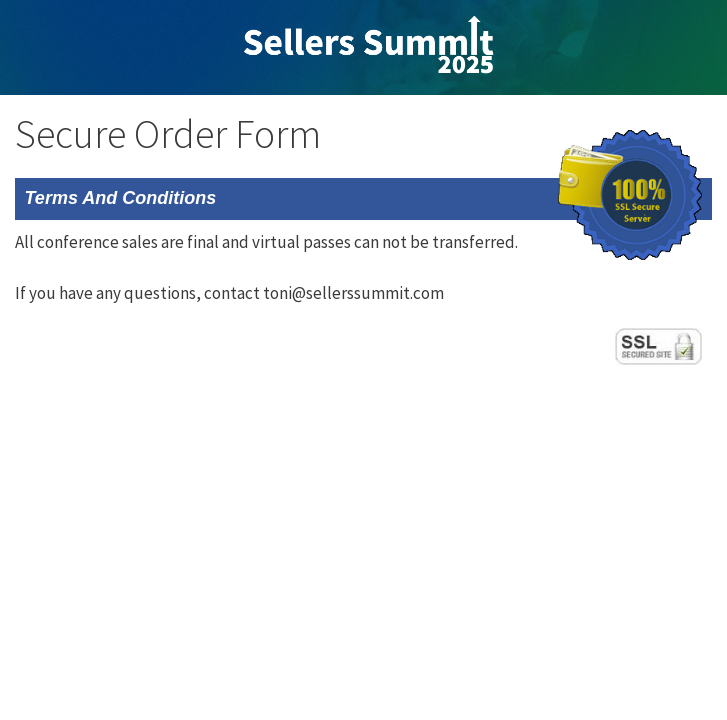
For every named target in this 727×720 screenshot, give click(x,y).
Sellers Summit (368, 45)
